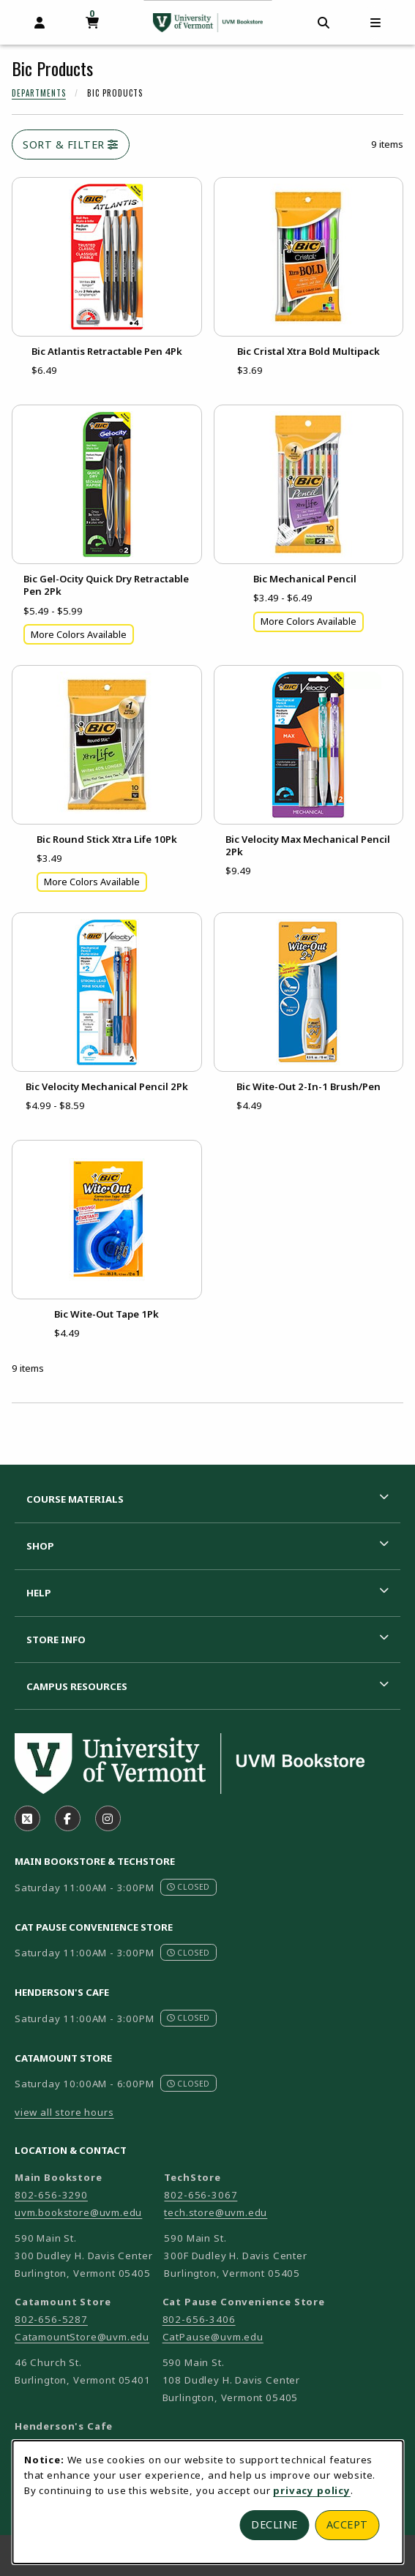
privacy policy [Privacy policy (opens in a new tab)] (312, 2490)
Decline (274, 2524)
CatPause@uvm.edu (212, 2336)
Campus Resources (76, 1686)
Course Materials (75, 1499)
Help (38, 1592)
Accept (347, 2524)
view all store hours (64, 2112)
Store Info (56, 1639)
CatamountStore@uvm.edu (82, 2336)
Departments (39, 93)
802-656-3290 (51, 2194)
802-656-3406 (199, 2319)
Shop (40, 1545)
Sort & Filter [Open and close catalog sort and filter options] (71, 144)
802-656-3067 (200, 2194)
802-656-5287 (51, 2319)
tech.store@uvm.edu (215, 2212)
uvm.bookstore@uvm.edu (78, 2212)
